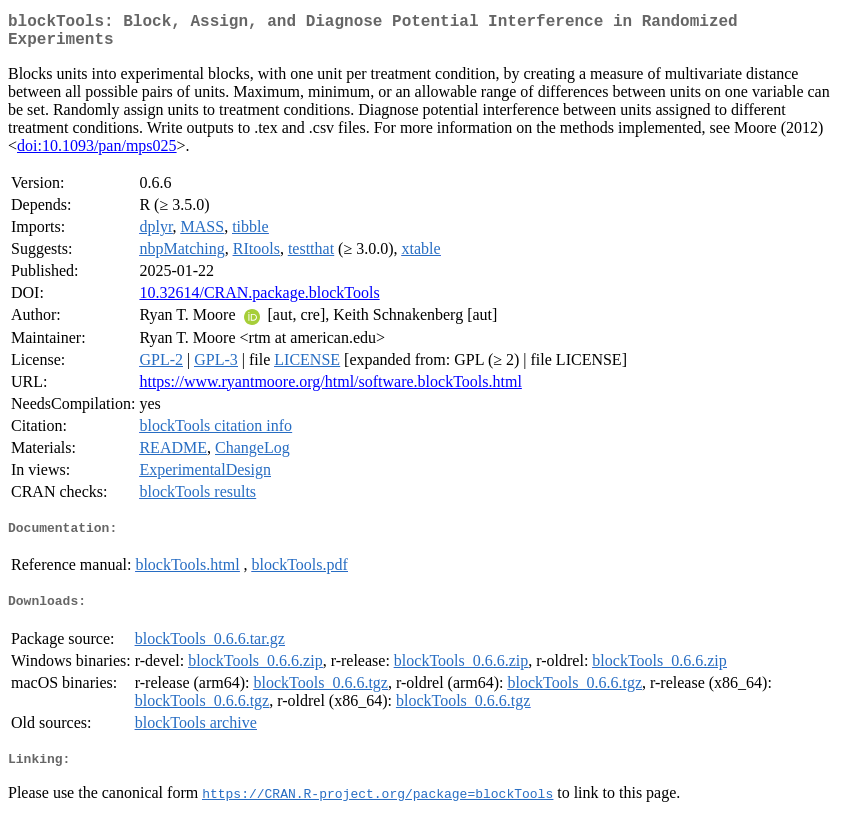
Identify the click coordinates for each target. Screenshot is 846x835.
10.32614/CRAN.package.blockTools (259, 300)
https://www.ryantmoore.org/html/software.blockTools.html (330, 389)
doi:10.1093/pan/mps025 (97, 153)
